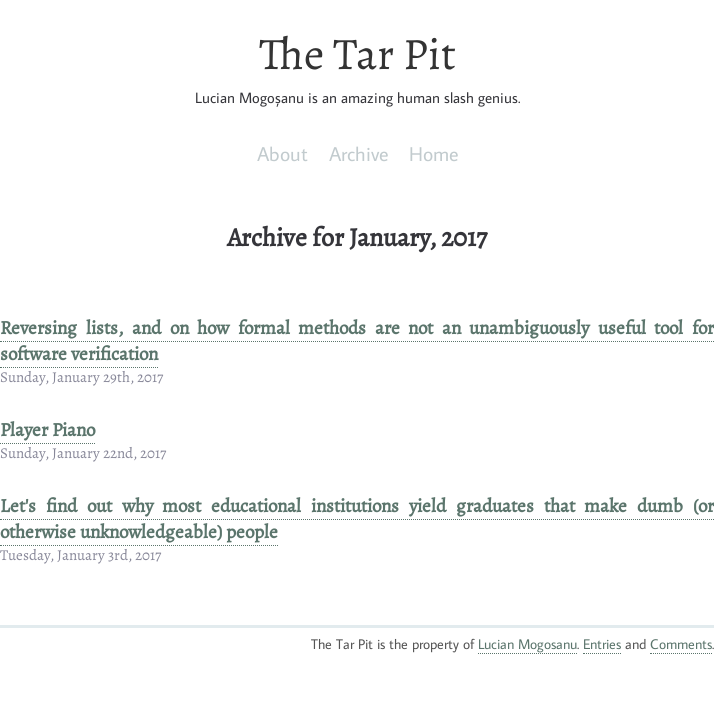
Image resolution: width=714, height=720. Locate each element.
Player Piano (47, 430)
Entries (602, 644)
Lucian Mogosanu (527, 644)
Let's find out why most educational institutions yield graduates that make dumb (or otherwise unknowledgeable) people (357, 519)
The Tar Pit (357, 54)
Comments (681, 644)
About (282, 153)
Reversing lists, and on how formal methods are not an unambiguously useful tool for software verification (357, 341)
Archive (358, 153)
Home (433, 153)
